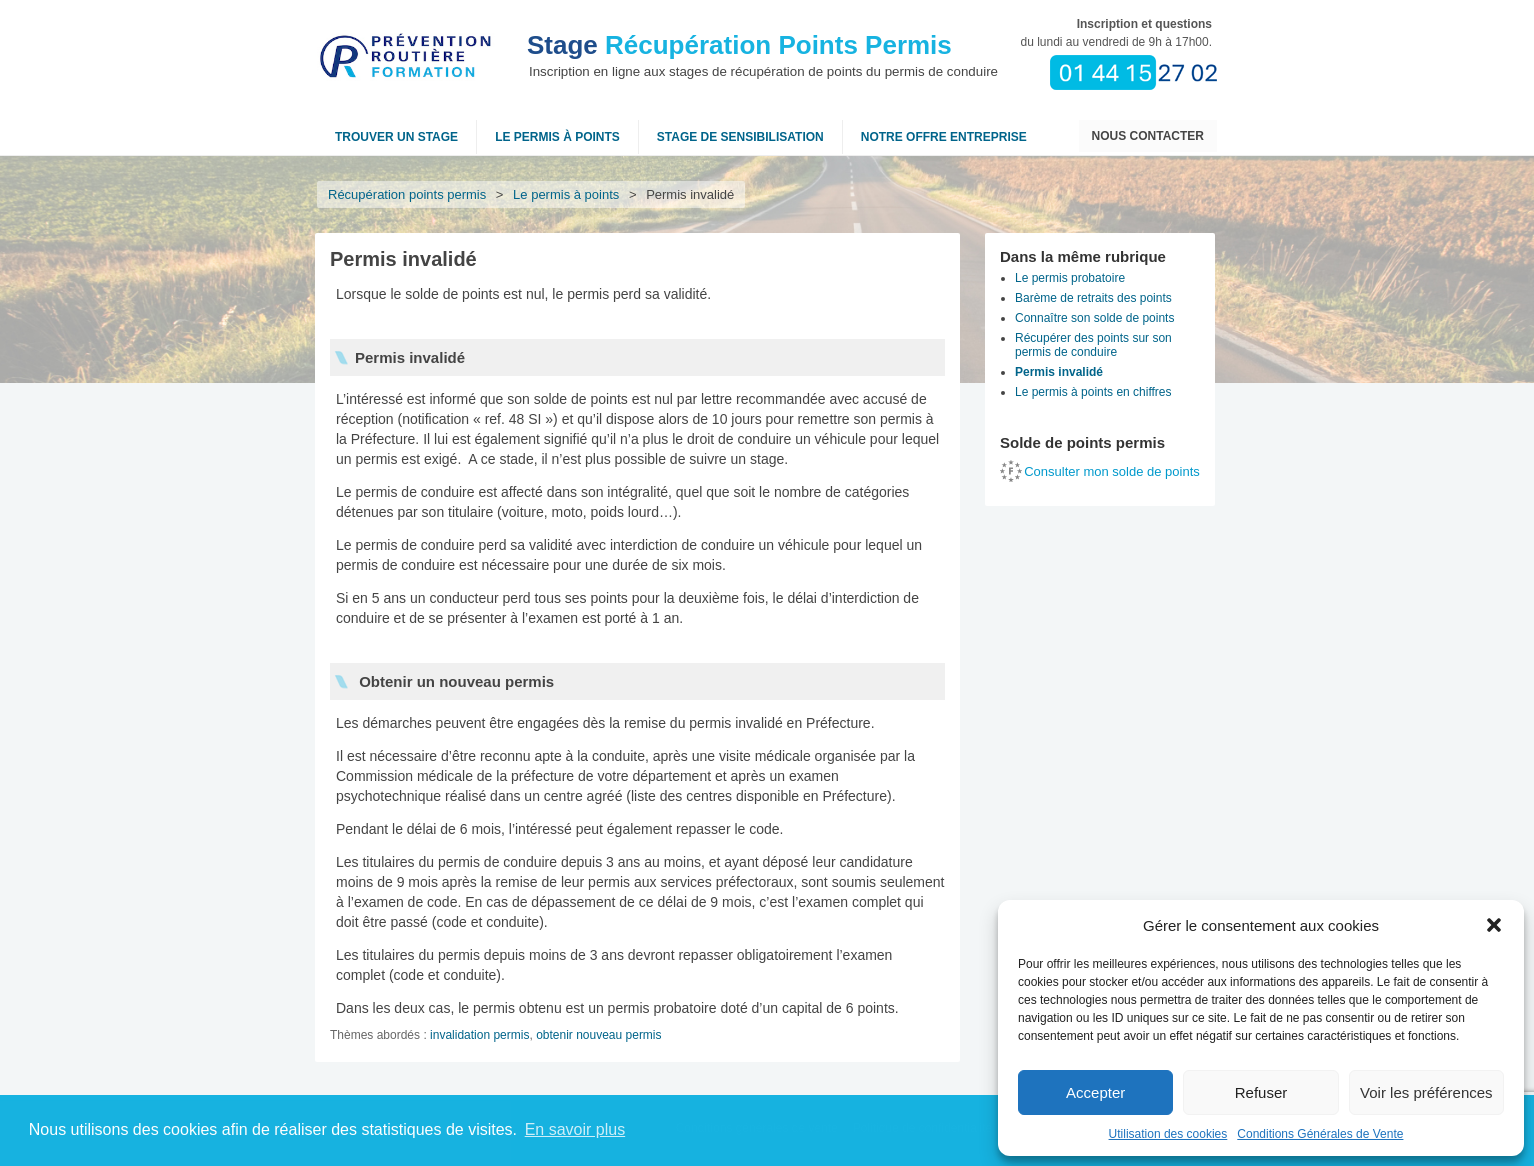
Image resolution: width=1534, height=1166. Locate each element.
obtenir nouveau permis (598, 1035)
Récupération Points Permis (739, 45)
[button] (1494, 925)
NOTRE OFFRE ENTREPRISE (944, 137)
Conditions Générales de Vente (1320, 1134)
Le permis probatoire (1070, 278)
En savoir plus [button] (575, 1129)
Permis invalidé (1059, 372)
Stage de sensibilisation (740, 137)
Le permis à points (557, 137)
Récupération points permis (407, 194)
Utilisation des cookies (1168, 1134)
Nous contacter (1148, 136)
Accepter (1095, 1092)
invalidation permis (479, 1035)
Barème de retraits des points (1093, 298)
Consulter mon (1112, 471)
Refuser (1261, 1092)
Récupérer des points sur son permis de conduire (1093, 345)
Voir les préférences (1426, 1092)
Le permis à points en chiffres (1093, 392)
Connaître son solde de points (1094, 318)
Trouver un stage (396, 137)
